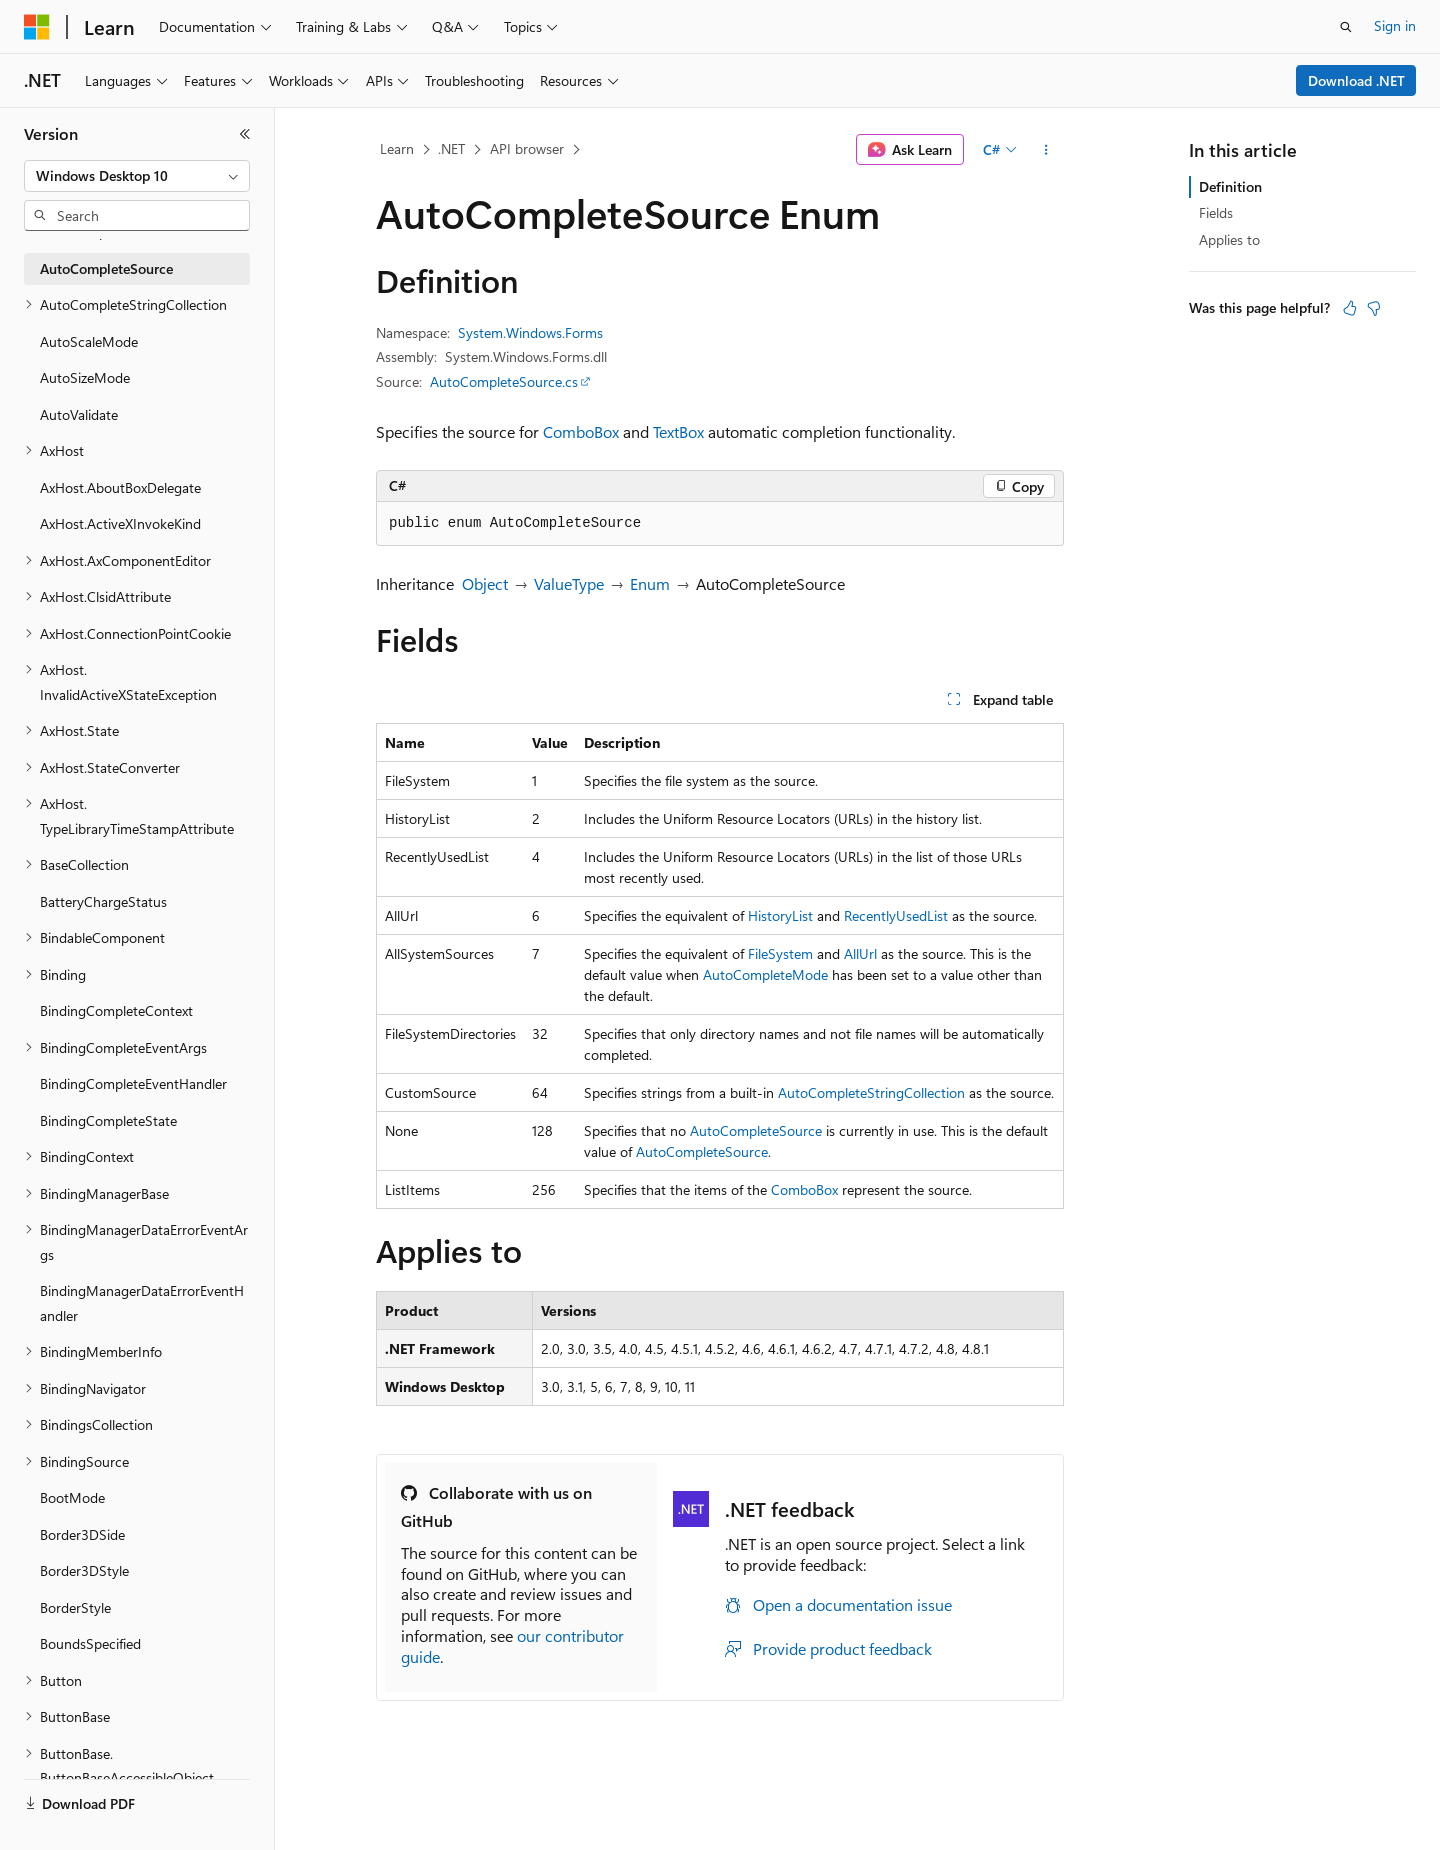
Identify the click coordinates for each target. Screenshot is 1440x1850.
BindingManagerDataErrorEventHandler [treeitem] (142, 1303)
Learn (397, 148)
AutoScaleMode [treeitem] (89, 341)
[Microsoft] (37, 27)
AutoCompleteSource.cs (504, 381)
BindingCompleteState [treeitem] (108, 1120)
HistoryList (780, 915)
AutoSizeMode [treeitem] (85, 377)
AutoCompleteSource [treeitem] (106, 268)
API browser (527, 148)
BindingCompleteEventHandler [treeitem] (133, 1083)
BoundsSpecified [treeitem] (90, 1643)
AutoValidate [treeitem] (79, 414)
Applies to (1229, 239)
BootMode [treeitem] (72, 1497)
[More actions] (1046, 150)
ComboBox (581, 431)
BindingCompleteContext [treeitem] (116, 1010)
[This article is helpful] (1350, 308)
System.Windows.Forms (530, 332)
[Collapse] (245, 134)
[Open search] (1346, 27)
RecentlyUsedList (896, 915)
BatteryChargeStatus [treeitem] (103, 901)
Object (485, 583)
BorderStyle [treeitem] (75, 1607)
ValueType (569, 583)
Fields (1216, 212)
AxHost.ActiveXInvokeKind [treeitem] (120, 523)
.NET (451, 148)
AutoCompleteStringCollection (871, 1092)
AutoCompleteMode (765, 974)
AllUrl (860, 953)
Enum (650, 583)
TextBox (678, 431)
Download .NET (1356, 80)
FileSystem (780, 953)
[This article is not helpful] (1374, 308)
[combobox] (137, 176)
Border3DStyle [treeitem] (84, 1570)
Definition (1230, 186)
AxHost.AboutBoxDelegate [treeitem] (120, 487)
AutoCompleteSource (756, 1130)
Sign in (1395, 25)
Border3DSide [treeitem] (82, 1534)
